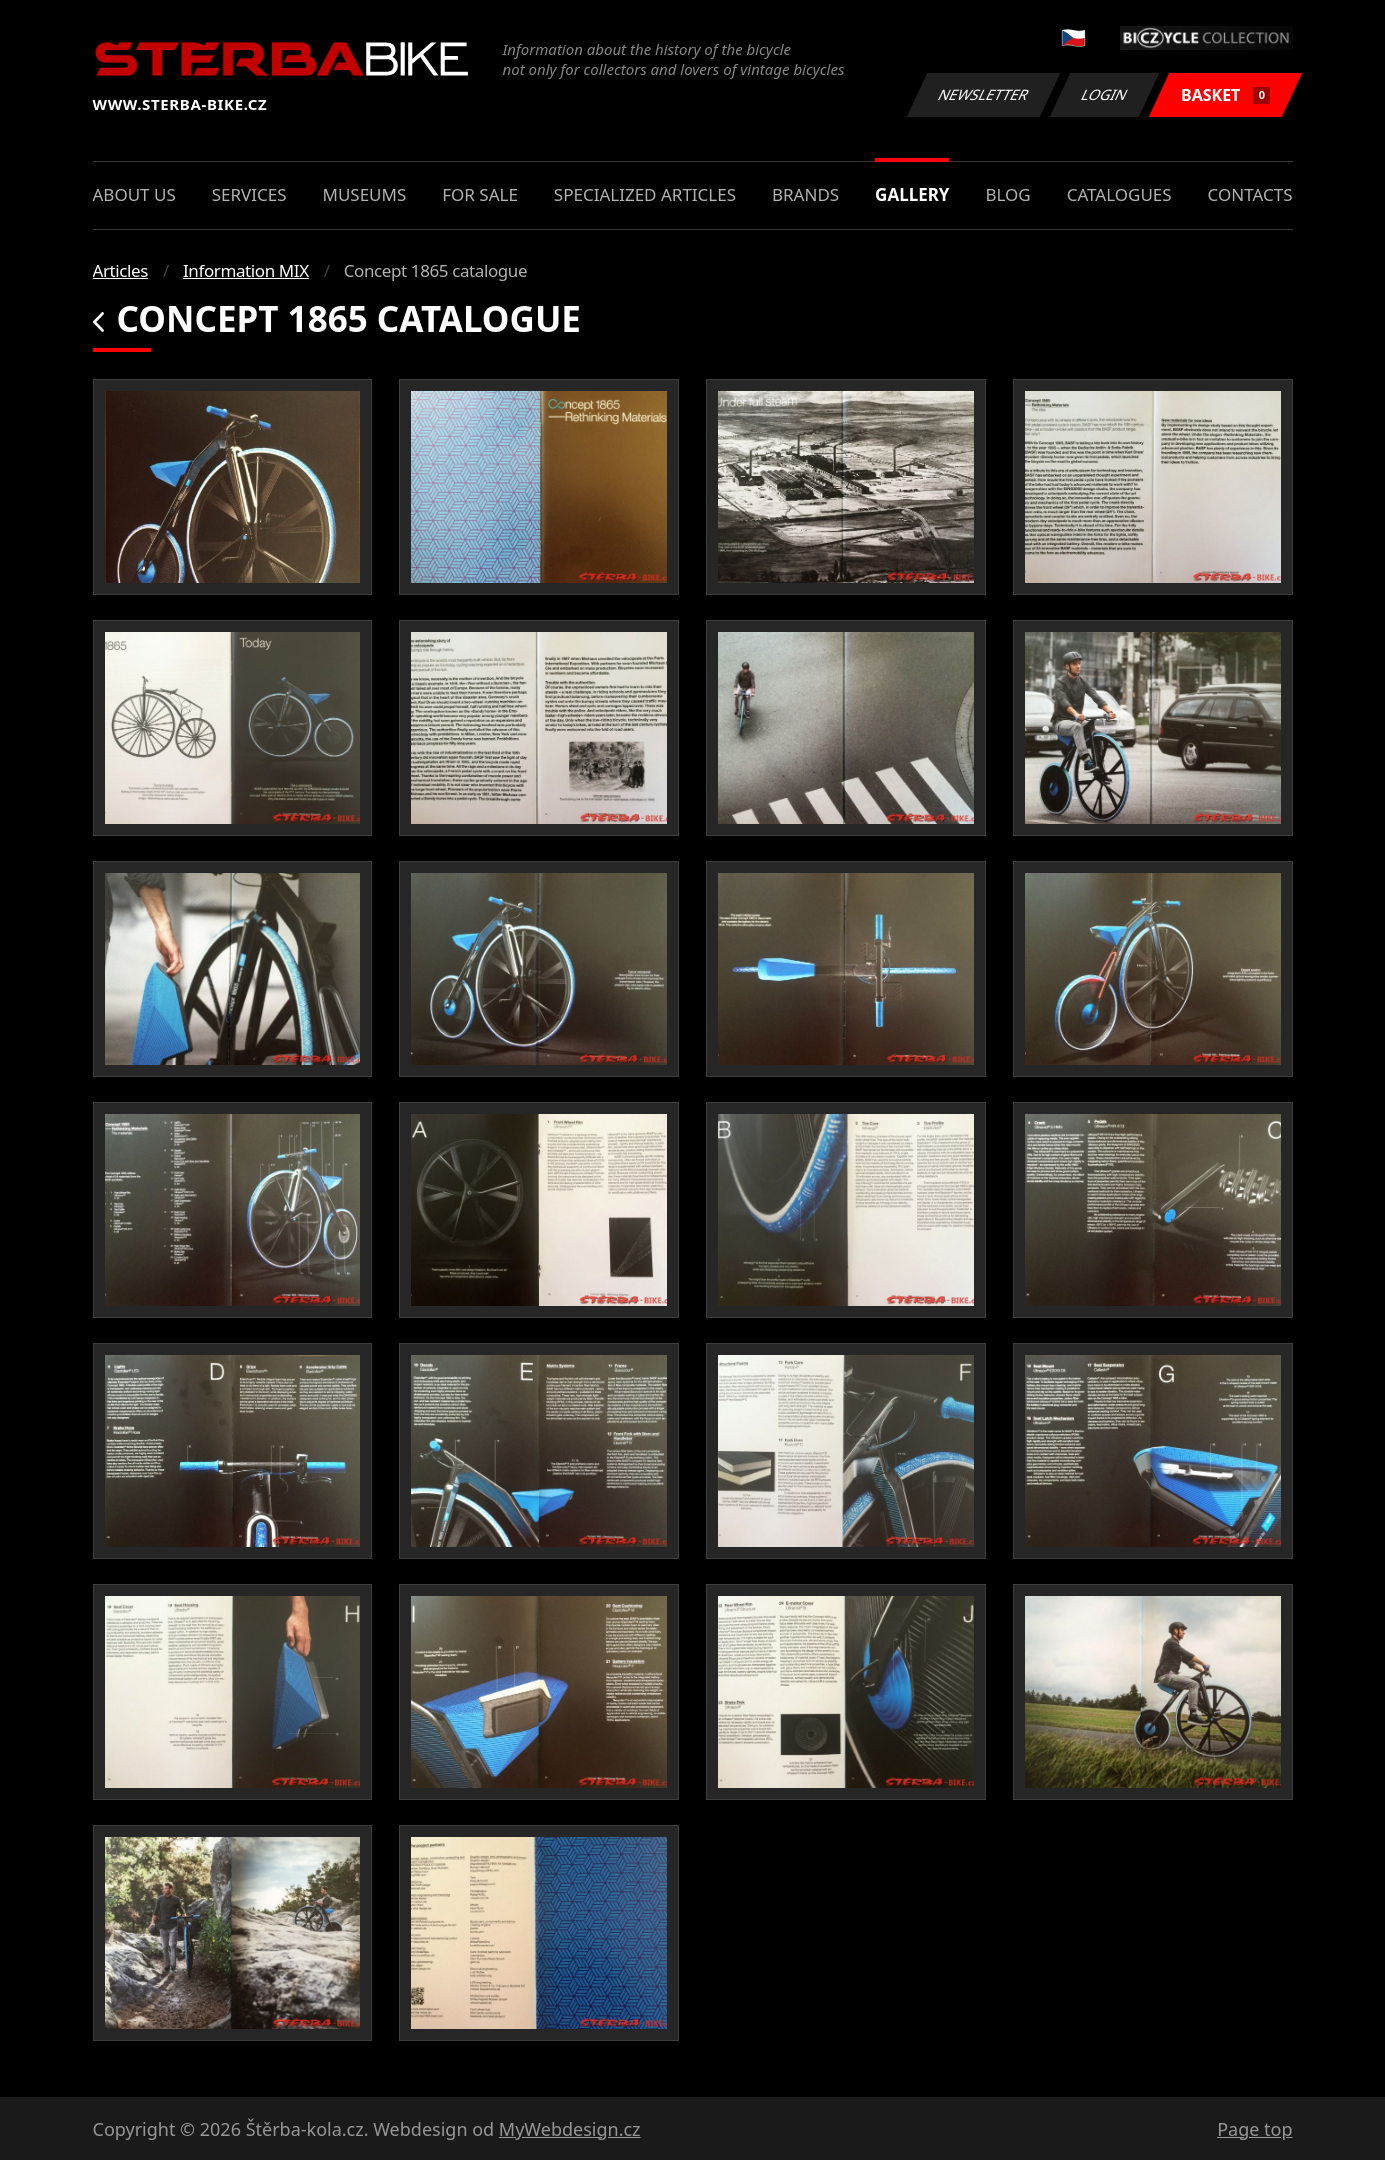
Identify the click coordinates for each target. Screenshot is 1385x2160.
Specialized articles (645, 194)
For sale (480, 194)
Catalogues (1119, 194)
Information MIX (246, 270)
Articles (120, 270)
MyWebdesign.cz (570, 2129)
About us (134, 194)
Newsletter (984, 94)
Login (1105, 94)
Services (249, 194)
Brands (805, 194)
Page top (1254, 2129)
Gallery (912, 194)
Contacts (1250, 194)
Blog (1007, 194)
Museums (364, 194)
